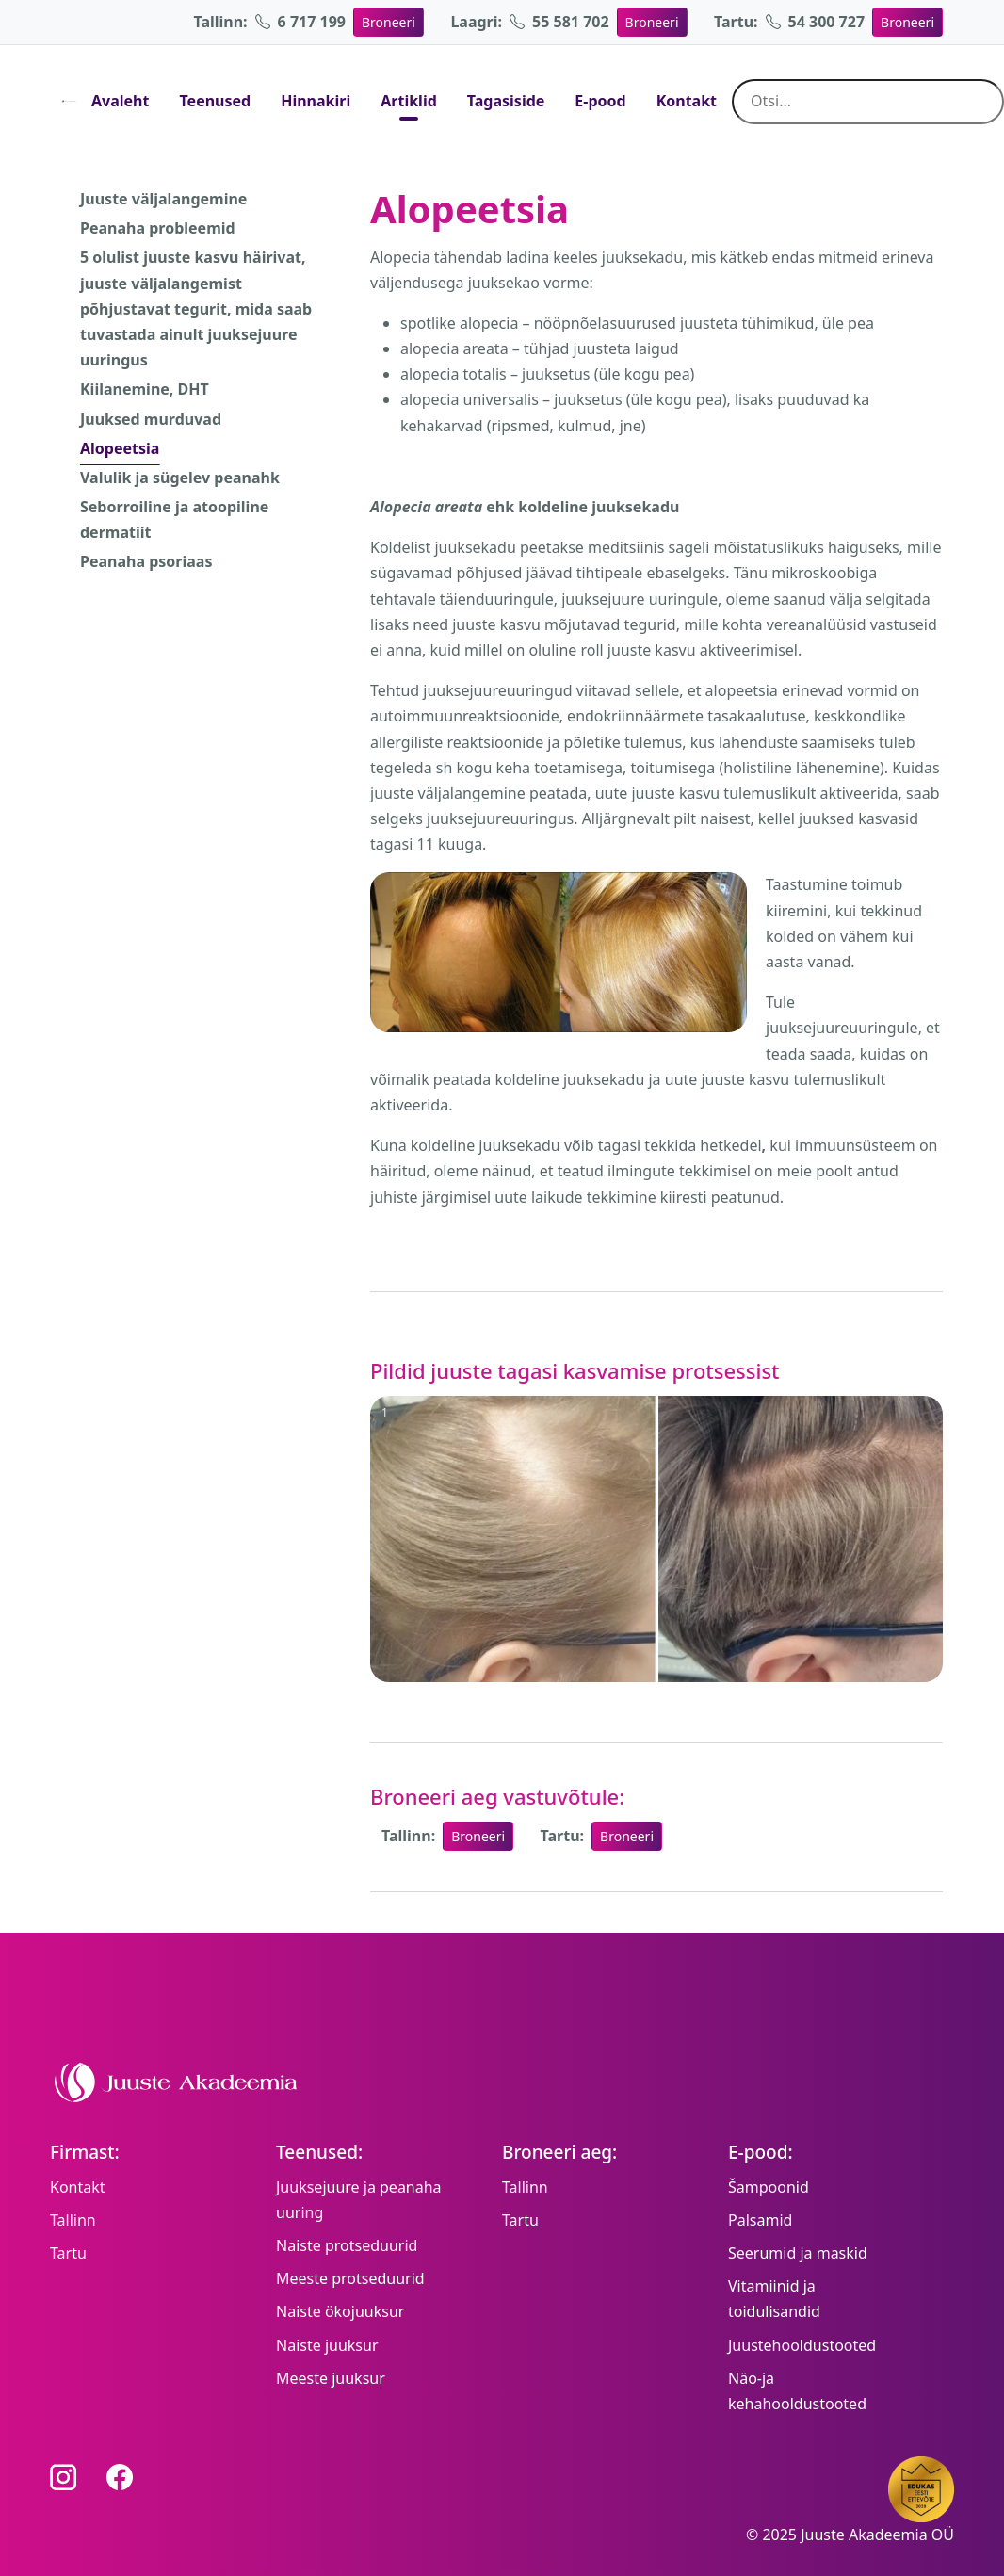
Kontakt (686, 100)
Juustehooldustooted (802, 2345)
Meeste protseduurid (350, 2278)
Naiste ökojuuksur (340, 2311)
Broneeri (388, 22)
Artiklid (409, 100)
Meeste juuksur (330, 2378)
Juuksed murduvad (150, 419)
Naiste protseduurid (346, 2245)
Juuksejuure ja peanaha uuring (359, 2200)
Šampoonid (768, 2187)
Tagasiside (506, 100)
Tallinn (73, 2220)
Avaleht (120, 100)
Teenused (215, 100)
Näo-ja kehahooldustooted (797, 2391)
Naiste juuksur (327, 2345)
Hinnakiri (315, 100)
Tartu (68, 2253)
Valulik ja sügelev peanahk (180, 477)
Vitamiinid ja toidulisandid (774, 2299)
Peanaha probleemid (157, 228)
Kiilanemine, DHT (144, 389)
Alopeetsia (119, 448)
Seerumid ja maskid (797, 2253)
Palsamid (760, 2220)
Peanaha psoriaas (146, 561)
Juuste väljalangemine (163, 198)
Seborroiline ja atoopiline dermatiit (174, 519)
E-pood (600, 100)
